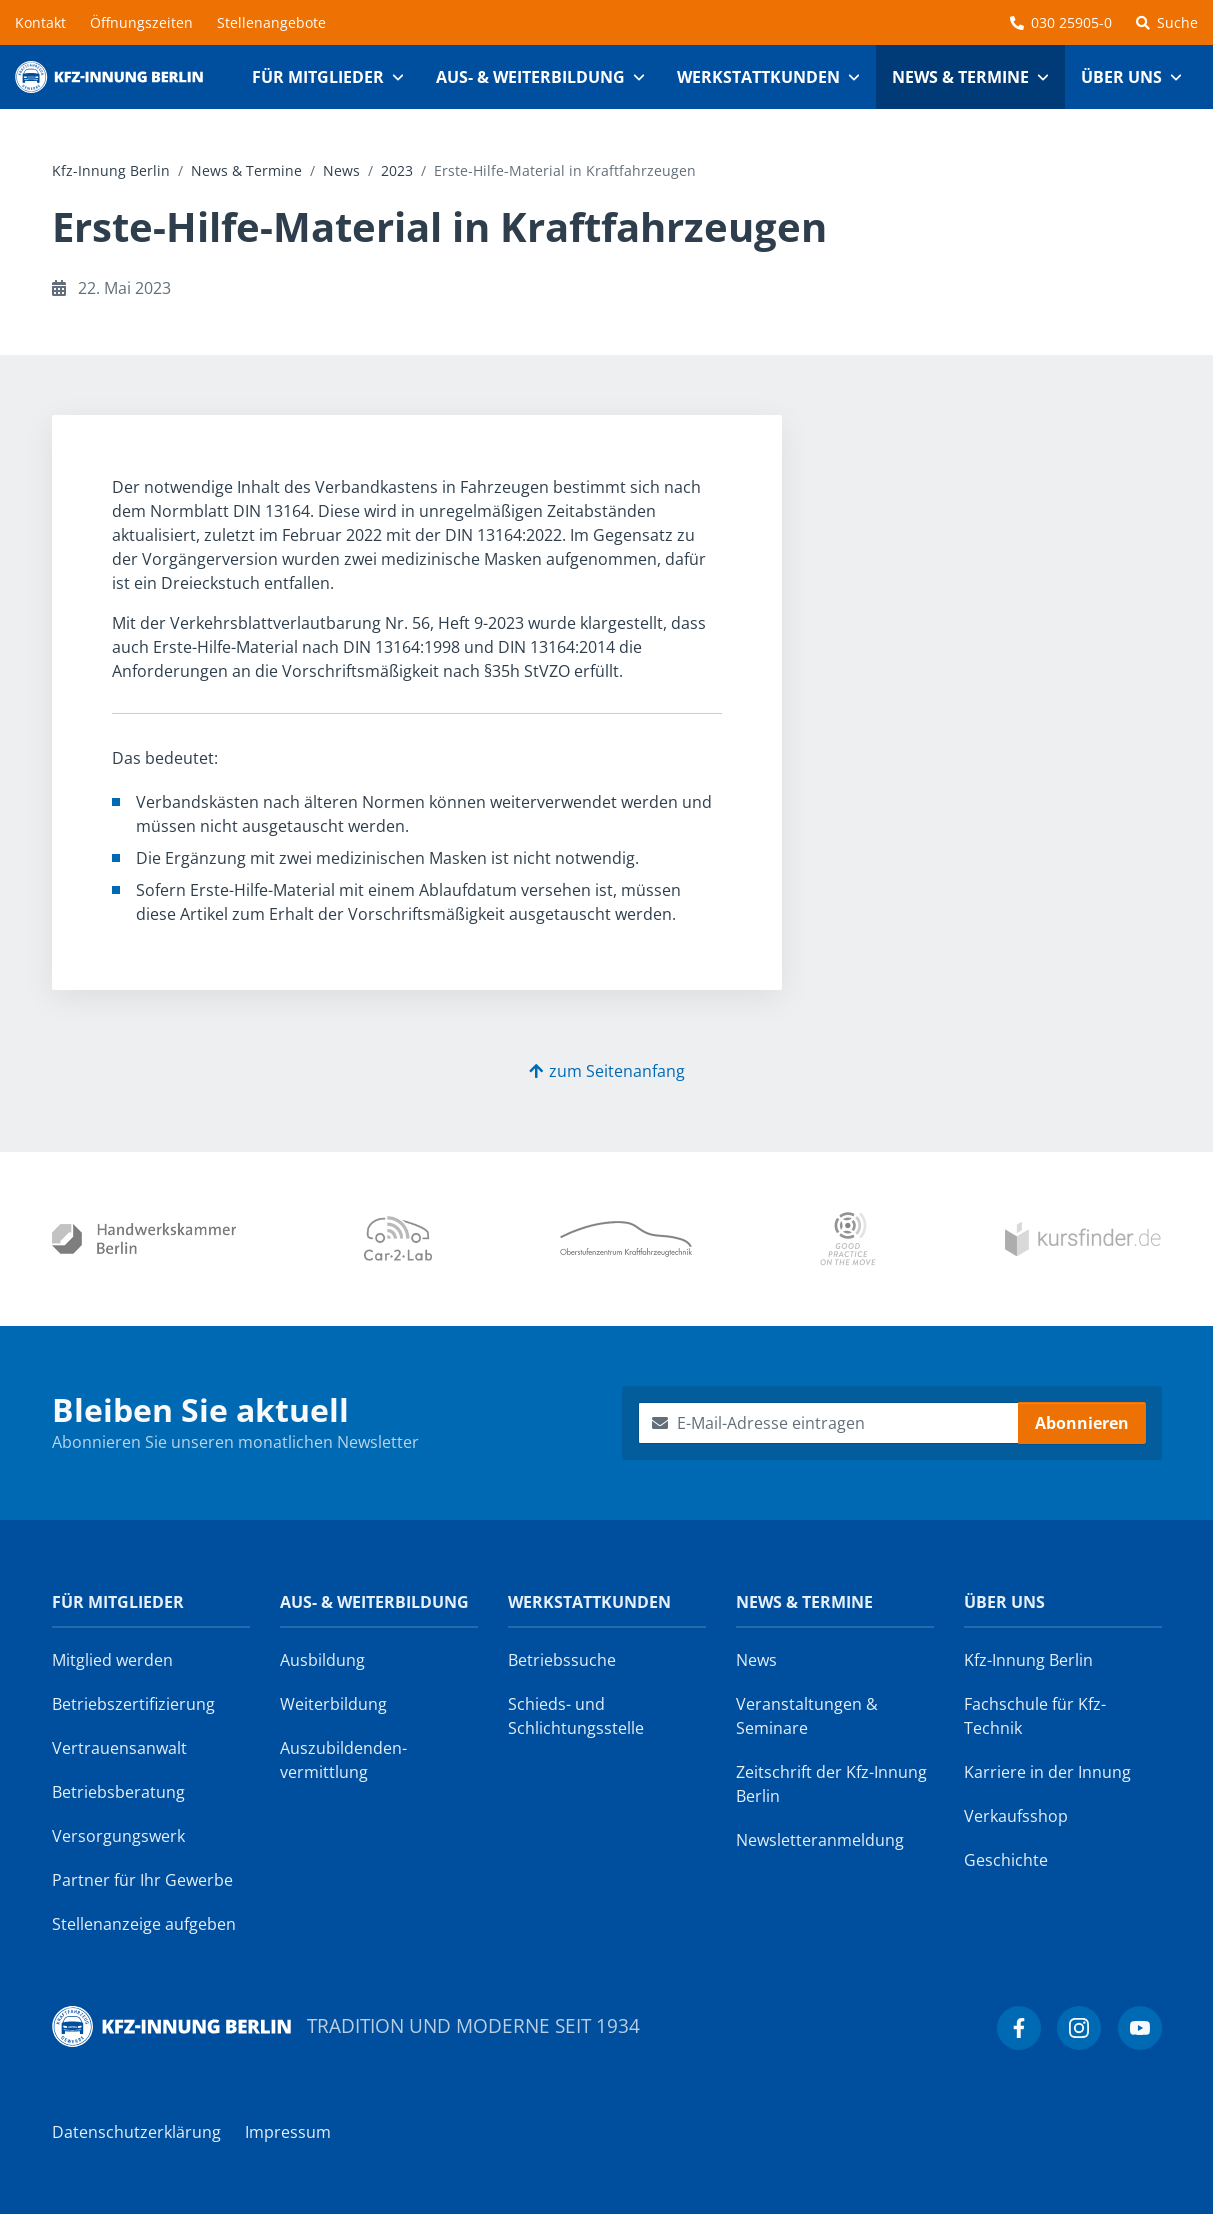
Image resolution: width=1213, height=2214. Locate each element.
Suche (1167, 22)
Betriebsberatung (118, 1792)
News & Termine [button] (960, 77)
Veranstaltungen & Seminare (807, 1716)
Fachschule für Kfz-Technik (1035, 1716)
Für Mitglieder (118, 1602)
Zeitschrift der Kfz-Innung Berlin (831, 1784)
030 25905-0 (1061, 22)
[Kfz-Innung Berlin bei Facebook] (1019, 2028)
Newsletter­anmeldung (820, 1840)
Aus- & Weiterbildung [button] (530, 77)
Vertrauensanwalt (119, 1748)
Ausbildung (322, 1660)
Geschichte (1006, 1860)
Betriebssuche (562, 1660)
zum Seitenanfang (607, 1071)
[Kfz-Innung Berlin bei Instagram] (1079, 2028)
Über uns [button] (1121, 77)
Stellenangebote (271, 22)
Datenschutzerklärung (136, 2132)
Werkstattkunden (589, 1602)
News (341, 170)
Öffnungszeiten (141, 22)
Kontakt (40, 22)
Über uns (1004, 1602)
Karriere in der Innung (1047, 1772)
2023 (397, 170)
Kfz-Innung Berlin (111, 170)
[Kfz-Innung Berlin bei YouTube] (1140, 2028)
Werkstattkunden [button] (758, 77)
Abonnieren (1082, 1423)
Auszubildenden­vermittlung (343, 1760)
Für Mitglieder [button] (318, 77)
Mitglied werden (112, 1660)
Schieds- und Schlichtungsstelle (576, 1716)
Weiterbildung (333, 1704)
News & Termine (246, 170)
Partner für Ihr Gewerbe (142, 1880)
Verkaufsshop (1016, 1816)
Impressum (288, 2132)
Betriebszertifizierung (133, 1704)
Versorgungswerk (118, 1836)
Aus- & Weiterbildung (374, 1602)
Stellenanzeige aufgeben (144, 1924)
